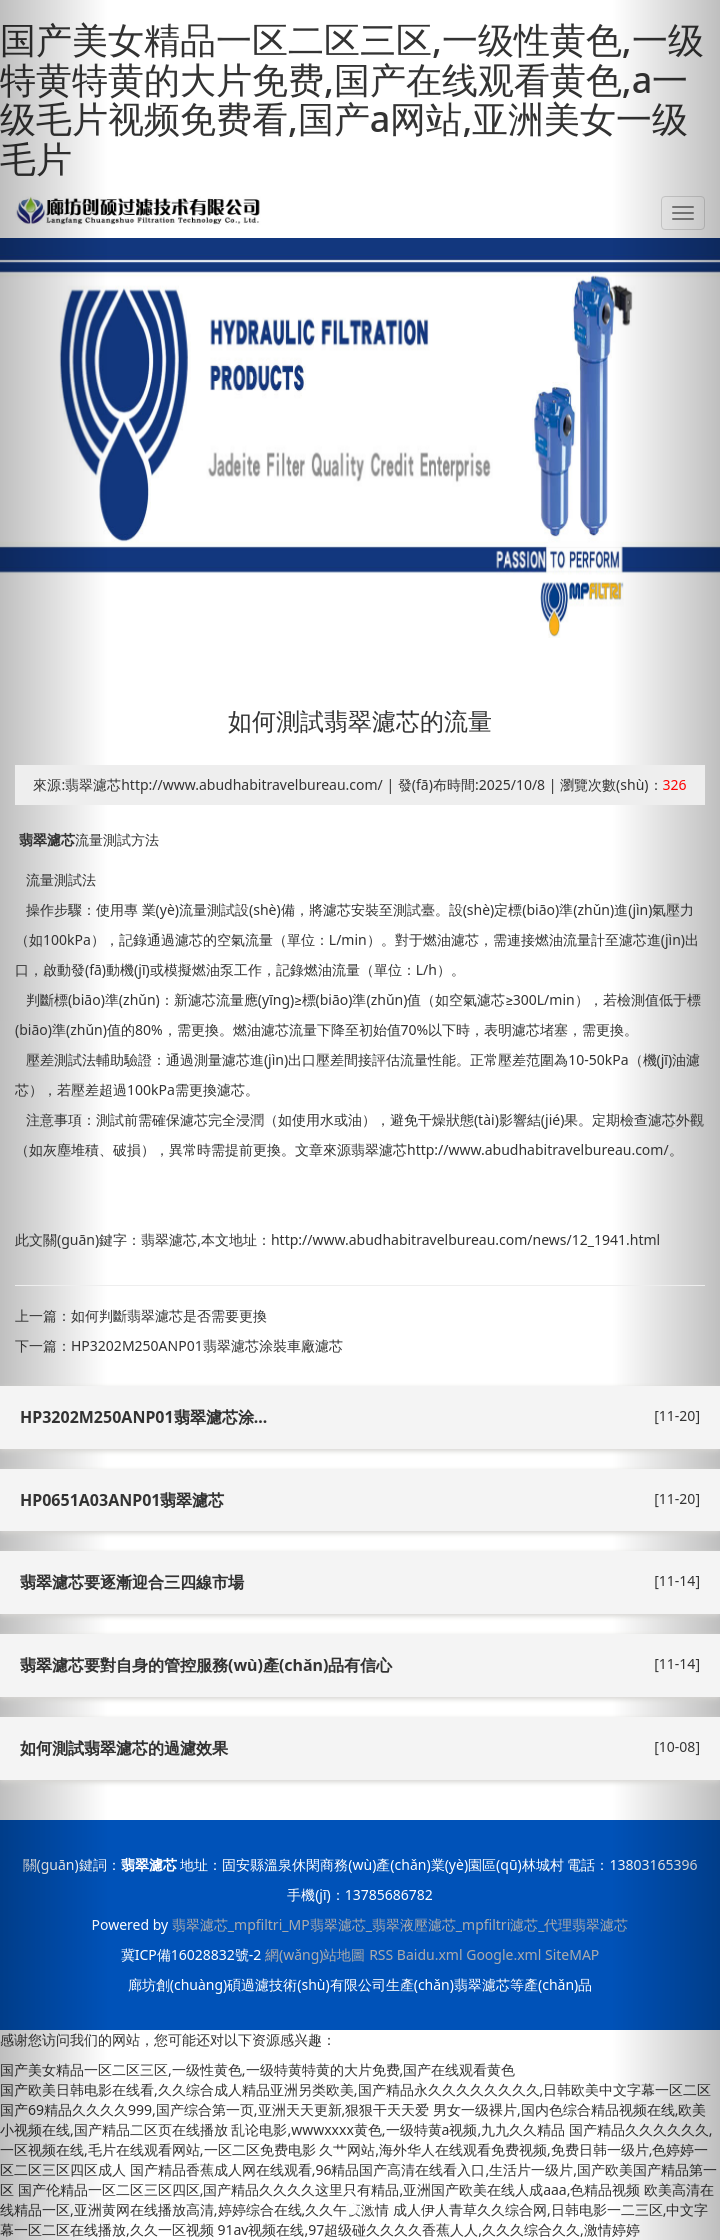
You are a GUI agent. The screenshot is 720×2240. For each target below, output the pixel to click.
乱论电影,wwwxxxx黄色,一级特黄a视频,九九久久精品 (398, 2129)
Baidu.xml (430, 1954)
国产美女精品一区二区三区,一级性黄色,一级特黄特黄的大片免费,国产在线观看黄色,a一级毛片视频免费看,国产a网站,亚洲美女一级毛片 (352, 99)
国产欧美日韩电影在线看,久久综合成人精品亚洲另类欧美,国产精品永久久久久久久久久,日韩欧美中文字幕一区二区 (355, 2089)
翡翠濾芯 (47, 839)
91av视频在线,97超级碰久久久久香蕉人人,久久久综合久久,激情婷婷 (428, 2229)
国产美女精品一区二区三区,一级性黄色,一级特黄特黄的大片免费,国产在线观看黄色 (257, 2069)
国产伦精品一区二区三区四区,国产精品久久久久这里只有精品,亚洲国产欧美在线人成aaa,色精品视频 (329, 2189)
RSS (381, 1954)
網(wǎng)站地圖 (315, 1954)
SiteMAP (572, 1954)
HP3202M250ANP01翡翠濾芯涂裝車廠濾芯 (207, 1345)
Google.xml (503, 1954)
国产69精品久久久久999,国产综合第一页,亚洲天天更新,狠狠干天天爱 (214, 2109)
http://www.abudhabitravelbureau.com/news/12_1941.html (465, 1239)
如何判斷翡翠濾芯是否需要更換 (169, 1315)
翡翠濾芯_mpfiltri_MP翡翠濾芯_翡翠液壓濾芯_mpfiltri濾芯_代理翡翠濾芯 (400, 1924)
